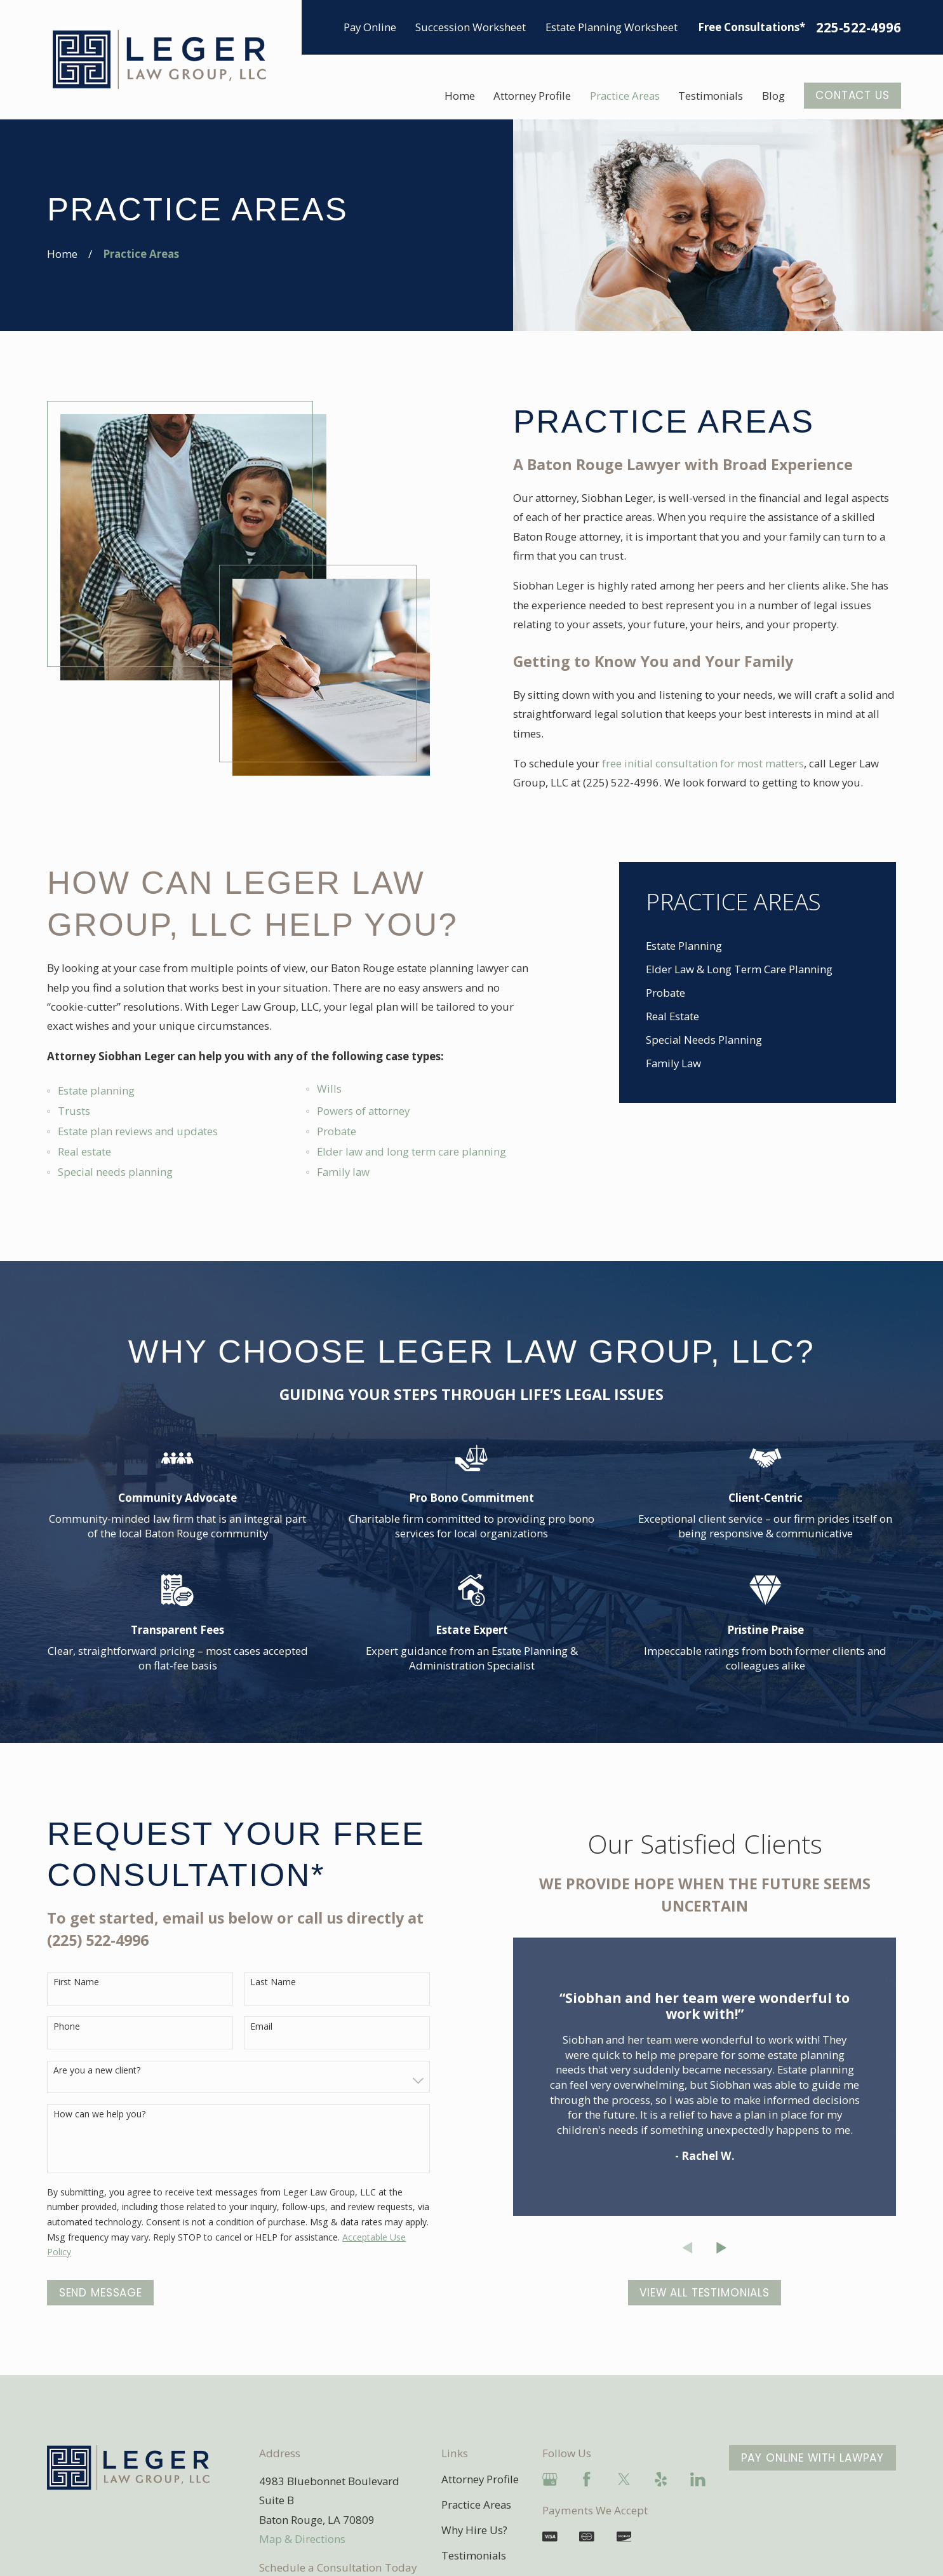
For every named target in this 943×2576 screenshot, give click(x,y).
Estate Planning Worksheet (611, 27)
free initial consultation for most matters (703, 763)
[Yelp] (661, 2479)
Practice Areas (476, 2504)
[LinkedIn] (698, 2479)
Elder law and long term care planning (411, 1151)
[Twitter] (624, 2479)
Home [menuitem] (460, 95)
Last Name (273, 1982)
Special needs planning (115, 1171)
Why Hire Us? (474, 2530)
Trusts (74, 1110)
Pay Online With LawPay (813, 2457)
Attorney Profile (480, 2479)
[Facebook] (586, 2479)
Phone (66, 2026)
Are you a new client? (96, 2070)
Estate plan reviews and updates (138, 1131)
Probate (336, 1131)
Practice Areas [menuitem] (625, 95)
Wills (329, 1088)
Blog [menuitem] (773, 95)
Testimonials (473, 2555)
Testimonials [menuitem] (710, 95)
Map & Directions (302, 2539)
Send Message (100, 2292)
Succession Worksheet (470, 27)
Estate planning (96, 1090)
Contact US (852, 95)
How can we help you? (99, 2114)
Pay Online (370, 27)
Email (261, 2026)
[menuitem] (758, 945)
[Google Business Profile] (550, 2479)
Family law (343, 1171)
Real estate (84, 1151)
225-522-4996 (858, 27)
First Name (76, 1982)
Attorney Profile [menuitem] (532, 95)
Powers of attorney (363, 1110)
